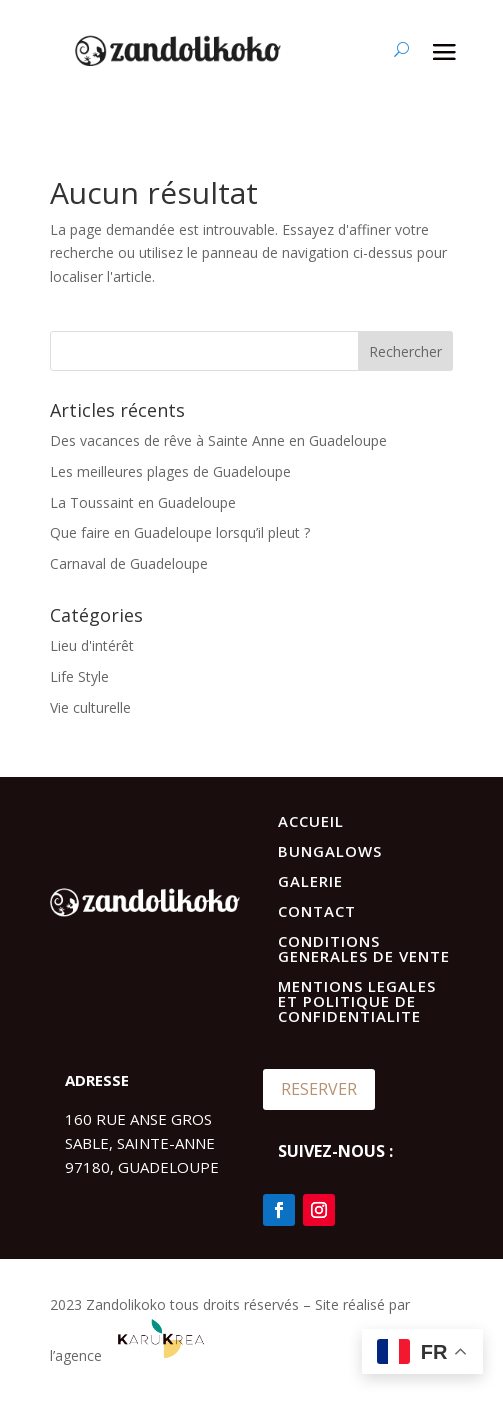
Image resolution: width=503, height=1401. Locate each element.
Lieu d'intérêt (92, 645)
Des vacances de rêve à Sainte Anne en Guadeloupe (218, 440)
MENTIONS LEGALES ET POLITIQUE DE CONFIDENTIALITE (357, 1001)
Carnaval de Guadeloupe (129, 563)
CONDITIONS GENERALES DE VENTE (364, 948)
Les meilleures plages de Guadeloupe (170, 471)
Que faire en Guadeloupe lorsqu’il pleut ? (180, 532)
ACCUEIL (311, 821)
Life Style (79, 676)
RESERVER (319, 1089)
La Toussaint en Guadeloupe (143, 502)
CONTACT (317, 911)
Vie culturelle (90, 707)
